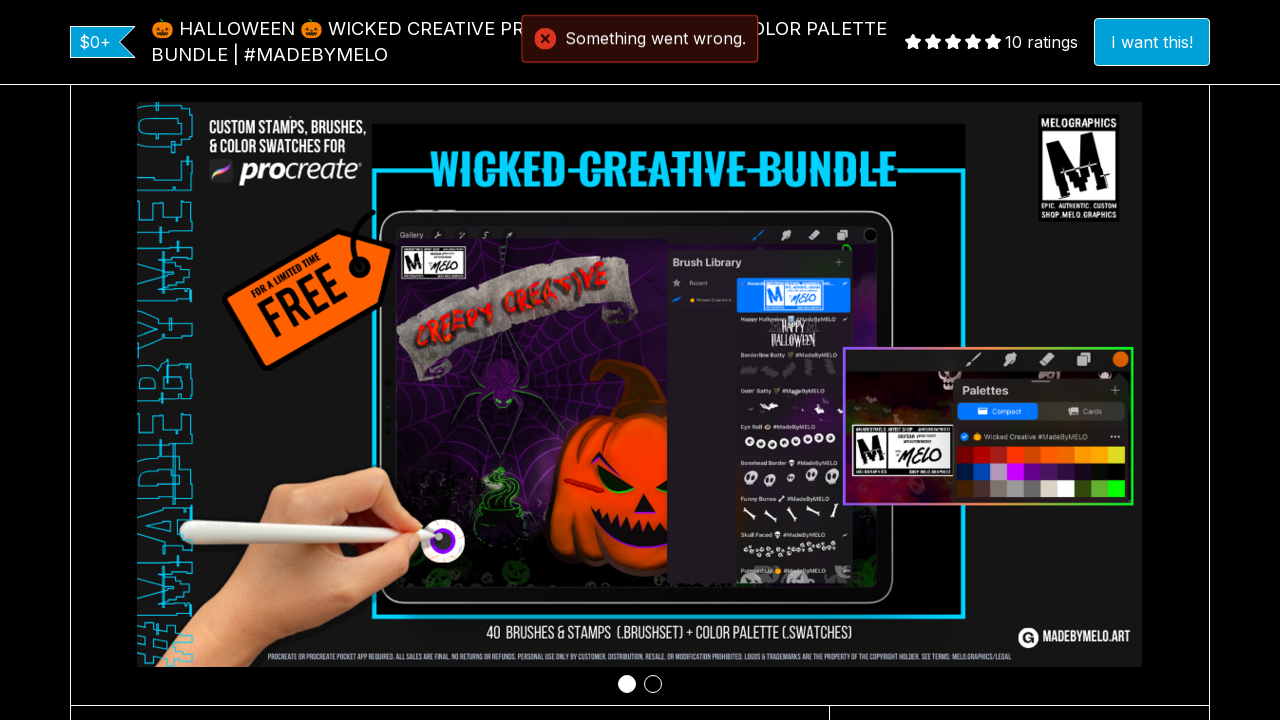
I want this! (1152, 42)
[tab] (627, 684)
